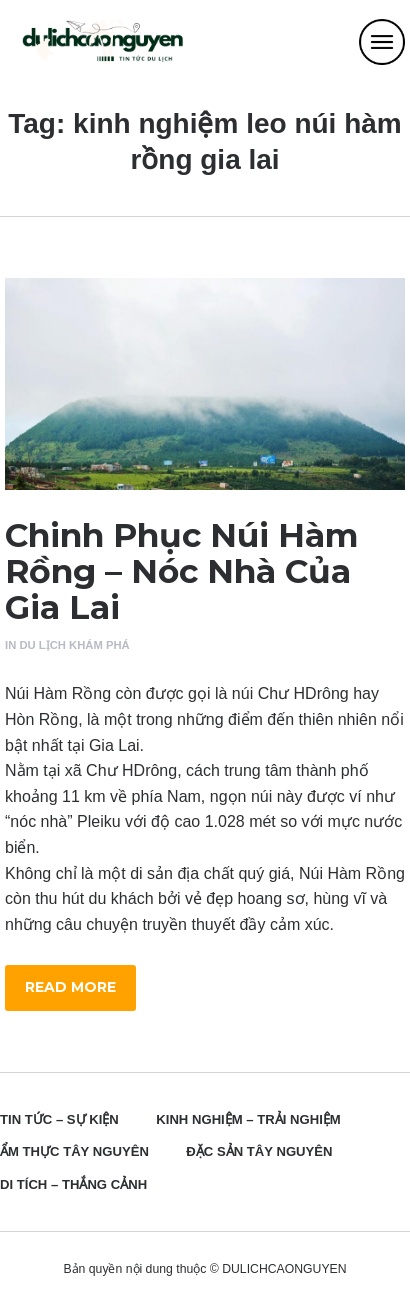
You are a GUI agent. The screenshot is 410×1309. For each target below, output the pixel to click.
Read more (70, 987)
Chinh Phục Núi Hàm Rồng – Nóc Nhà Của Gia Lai (181, 571)
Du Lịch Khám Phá (74, 645)
